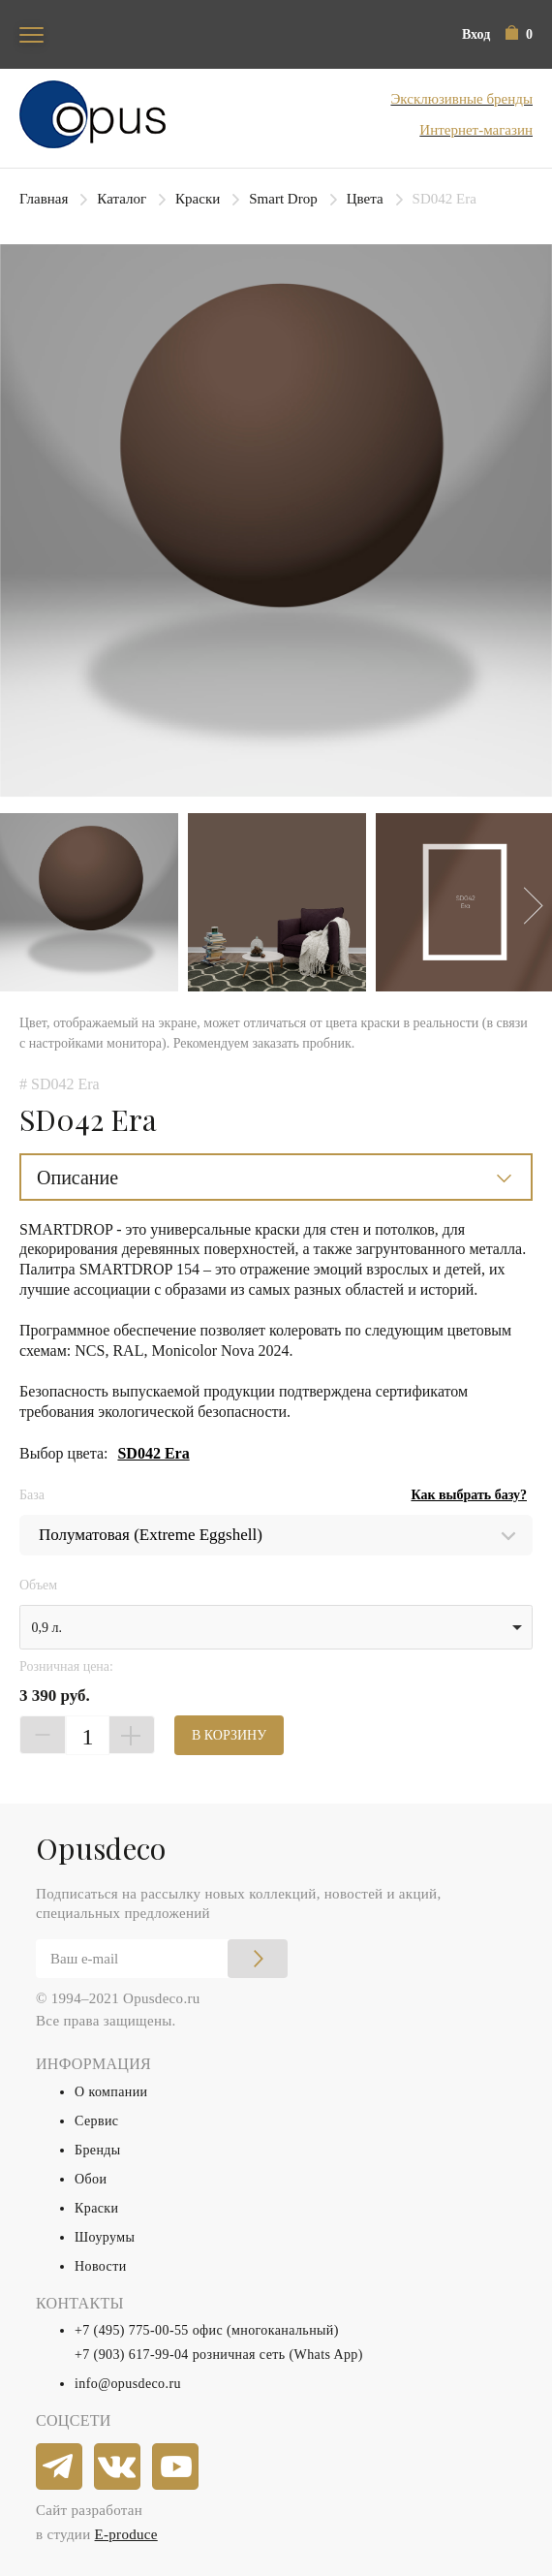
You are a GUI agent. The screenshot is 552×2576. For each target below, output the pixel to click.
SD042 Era (153, 1453)
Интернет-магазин (476, 130)
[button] (519, 34)
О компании (111, 2092)
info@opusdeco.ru (128, 2383)
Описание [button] (77, 1177)
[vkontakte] (118, 2467)
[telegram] (60, 2467)
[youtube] (176, 2467)
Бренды (98, 2150)
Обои (91, 2179)
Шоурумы (105, 2237)
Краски (197, 198)
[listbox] (276, 1627)
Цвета (365, 198)
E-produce (126, 2534)
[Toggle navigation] (31, 34)
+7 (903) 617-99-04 (132, 2354)
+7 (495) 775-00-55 (132, 2330)
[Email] (162, 1958)
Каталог (121, 198)
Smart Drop (283, 198)
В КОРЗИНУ (229, 1735)
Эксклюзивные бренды (461, 99)
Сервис (96, 2121)
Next (524, 905)
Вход (476, 34)
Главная (43, 198)
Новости (101, 2266)
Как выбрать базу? (469, 1495)
